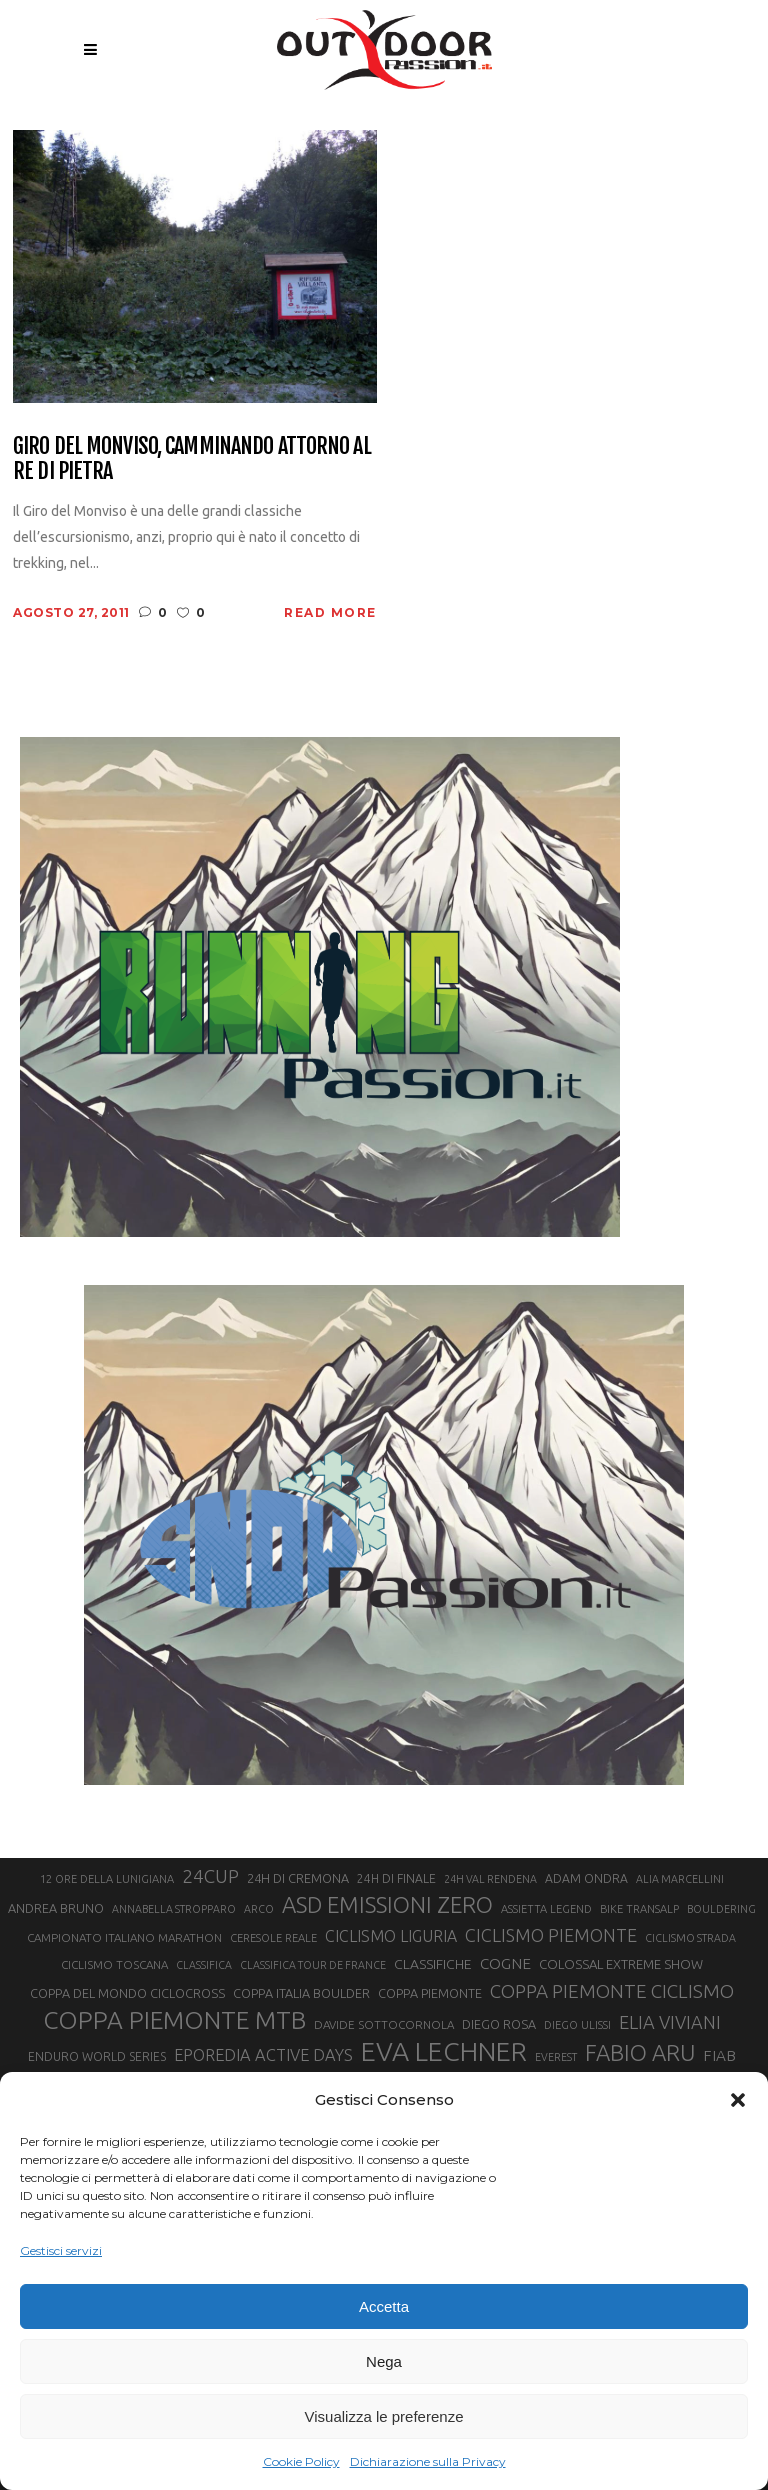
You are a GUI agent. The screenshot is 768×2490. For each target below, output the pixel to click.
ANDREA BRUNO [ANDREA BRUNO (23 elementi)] (56, 1908)
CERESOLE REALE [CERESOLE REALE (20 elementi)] (273, 1938)
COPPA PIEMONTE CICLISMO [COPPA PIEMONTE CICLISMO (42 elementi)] (612, 1991)
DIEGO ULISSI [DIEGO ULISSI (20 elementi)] (577, 2025)
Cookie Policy (301, 2461)
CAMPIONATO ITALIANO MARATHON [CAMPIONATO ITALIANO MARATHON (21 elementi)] (124, 1937)
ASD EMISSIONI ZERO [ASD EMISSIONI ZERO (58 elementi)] (387, 1904)
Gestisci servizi (61, 2250)
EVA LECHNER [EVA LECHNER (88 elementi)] (444, 2051)
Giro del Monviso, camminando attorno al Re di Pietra (192, 458)
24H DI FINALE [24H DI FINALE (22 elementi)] (396, 1878)
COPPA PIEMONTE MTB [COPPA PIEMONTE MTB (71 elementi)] (174, 2020)
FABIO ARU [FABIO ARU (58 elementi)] (640, 2052)
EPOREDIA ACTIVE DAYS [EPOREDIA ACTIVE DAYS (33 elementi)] (263, 2055)
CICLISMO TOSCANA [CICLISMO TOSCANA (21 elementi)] (114, 1964)
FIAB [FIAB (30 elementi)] (719, 2055)
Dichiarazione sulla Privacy (428, 2461)
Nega (384, 2361)
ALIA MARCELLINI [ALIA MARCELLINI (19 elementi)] (680, 1879)
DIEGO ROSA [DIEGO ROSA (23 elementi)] (499, 2024)
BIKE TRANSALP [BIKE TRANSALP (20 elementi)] (639, 1909)
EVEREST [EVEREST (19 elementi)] (556, 2057)
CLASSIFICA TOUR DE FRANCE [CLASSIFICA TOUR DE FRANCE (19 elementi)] (313, 1965)
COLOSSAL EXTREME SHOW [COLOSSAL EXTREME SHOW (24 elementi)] (621, 1964)
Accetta (384, 2306)
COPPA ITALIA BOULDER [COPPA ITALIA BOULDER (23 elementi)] (301, 1993)
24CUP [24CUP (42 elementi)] (210, 1876)
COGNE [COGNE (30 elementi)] (505, 1963)
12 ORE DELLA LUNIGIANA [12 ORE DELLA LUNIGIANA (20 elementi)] (107, 1879)
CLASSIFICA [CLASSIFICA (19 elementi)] (204, 1965)
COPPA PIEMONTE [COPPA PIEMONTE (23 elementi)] (430, 1993)
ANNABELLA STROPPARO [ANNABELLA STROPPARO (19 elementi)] (174, 1909)
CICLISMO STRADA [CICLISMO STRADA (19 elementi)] (690, 1938)
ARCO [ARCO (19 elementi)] (259, 1909)
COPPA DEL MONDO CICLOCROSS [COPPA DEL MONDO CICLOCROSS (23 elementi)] (127, 1993)
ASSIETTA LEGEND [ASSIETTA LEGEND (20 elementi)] (546, 1909)
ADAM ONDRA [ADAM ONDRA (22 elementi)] (586, 1878)
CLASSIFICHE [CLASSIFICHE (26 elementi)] (433, 1964)
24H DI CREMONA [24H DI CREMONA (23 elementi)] (298, 1878)
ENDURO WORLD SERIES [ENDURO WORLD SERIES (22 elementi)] (97, 2056)
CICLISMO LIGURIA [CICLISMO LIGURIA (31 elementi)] (391, 1936)
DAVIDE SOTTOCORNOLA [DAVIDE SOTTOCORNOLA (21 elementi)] (384, 2024)
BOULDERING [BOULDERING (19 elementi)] (721, 1909)
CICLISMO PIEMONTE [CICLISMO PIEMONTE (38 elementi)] (551, 1935)
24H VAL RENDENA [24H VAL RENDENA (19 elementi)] (490, 1879)
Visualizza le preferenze (384, 2416)
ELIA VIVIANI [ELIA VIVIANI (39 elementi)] (670, 2022)
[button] (738, 2100)
